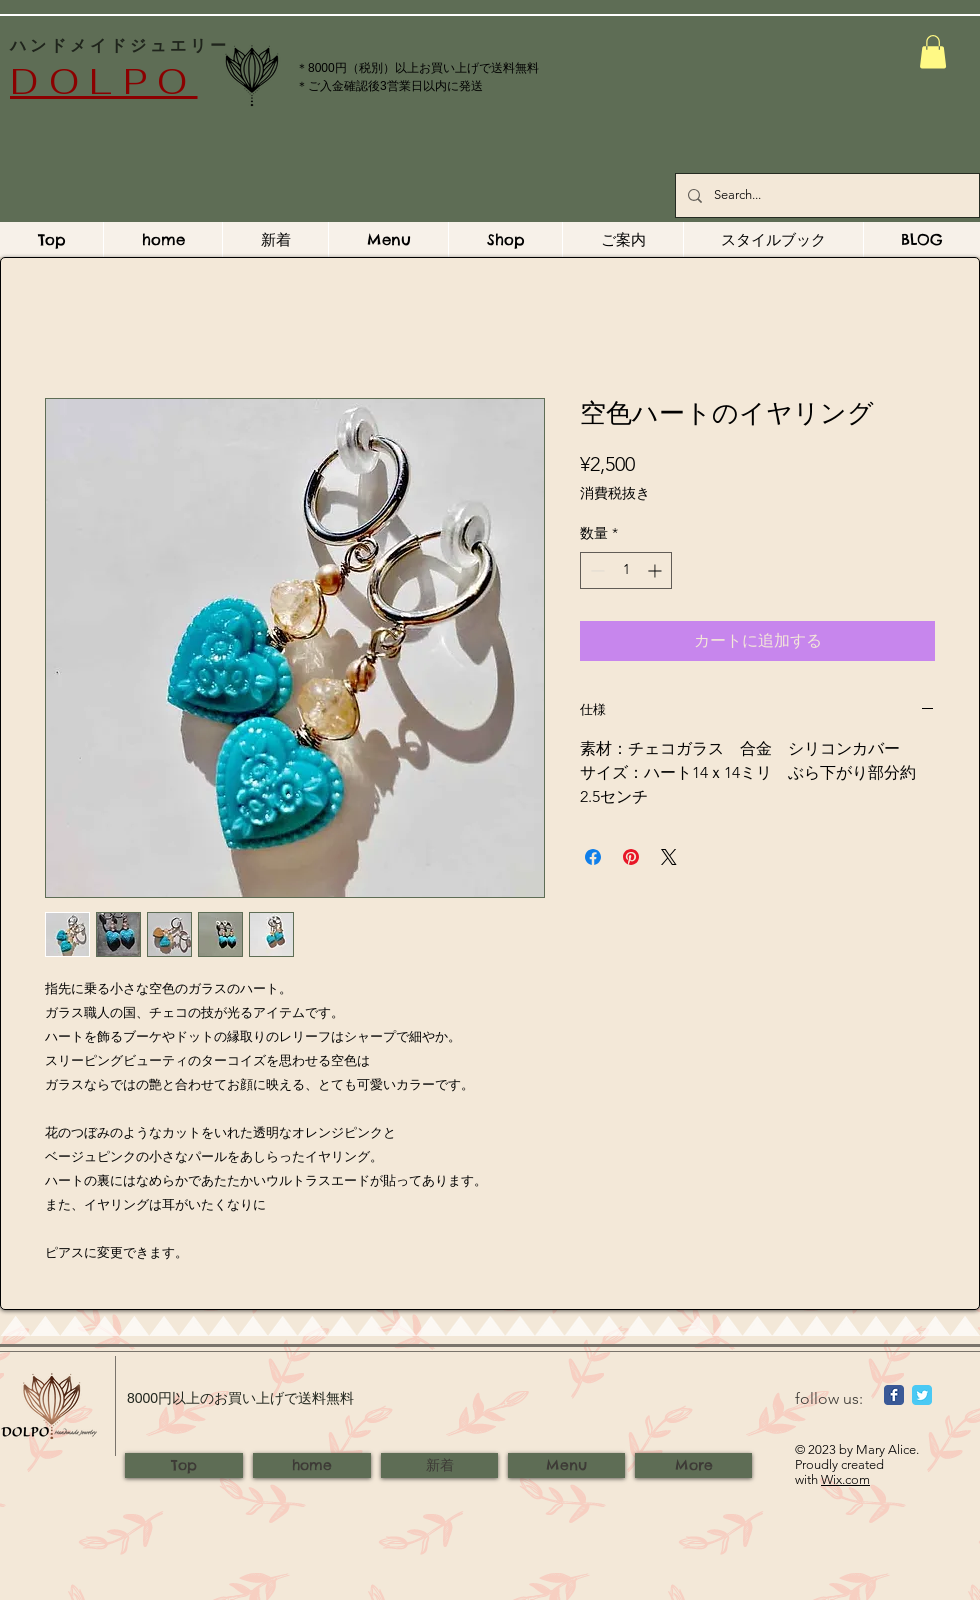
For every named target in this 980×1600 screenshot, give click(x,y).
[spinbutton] (626, 570)
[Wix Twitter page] (922, 1395)
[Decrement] (595, 570)
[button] (933, 51)
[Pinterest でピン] (631, 857)
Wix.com (845, 1479)
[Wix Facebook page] (894, 1395)
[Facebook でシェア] (593, 857)
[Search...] (825, 195)
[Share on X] (669, 857)
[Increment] (656, 570)
